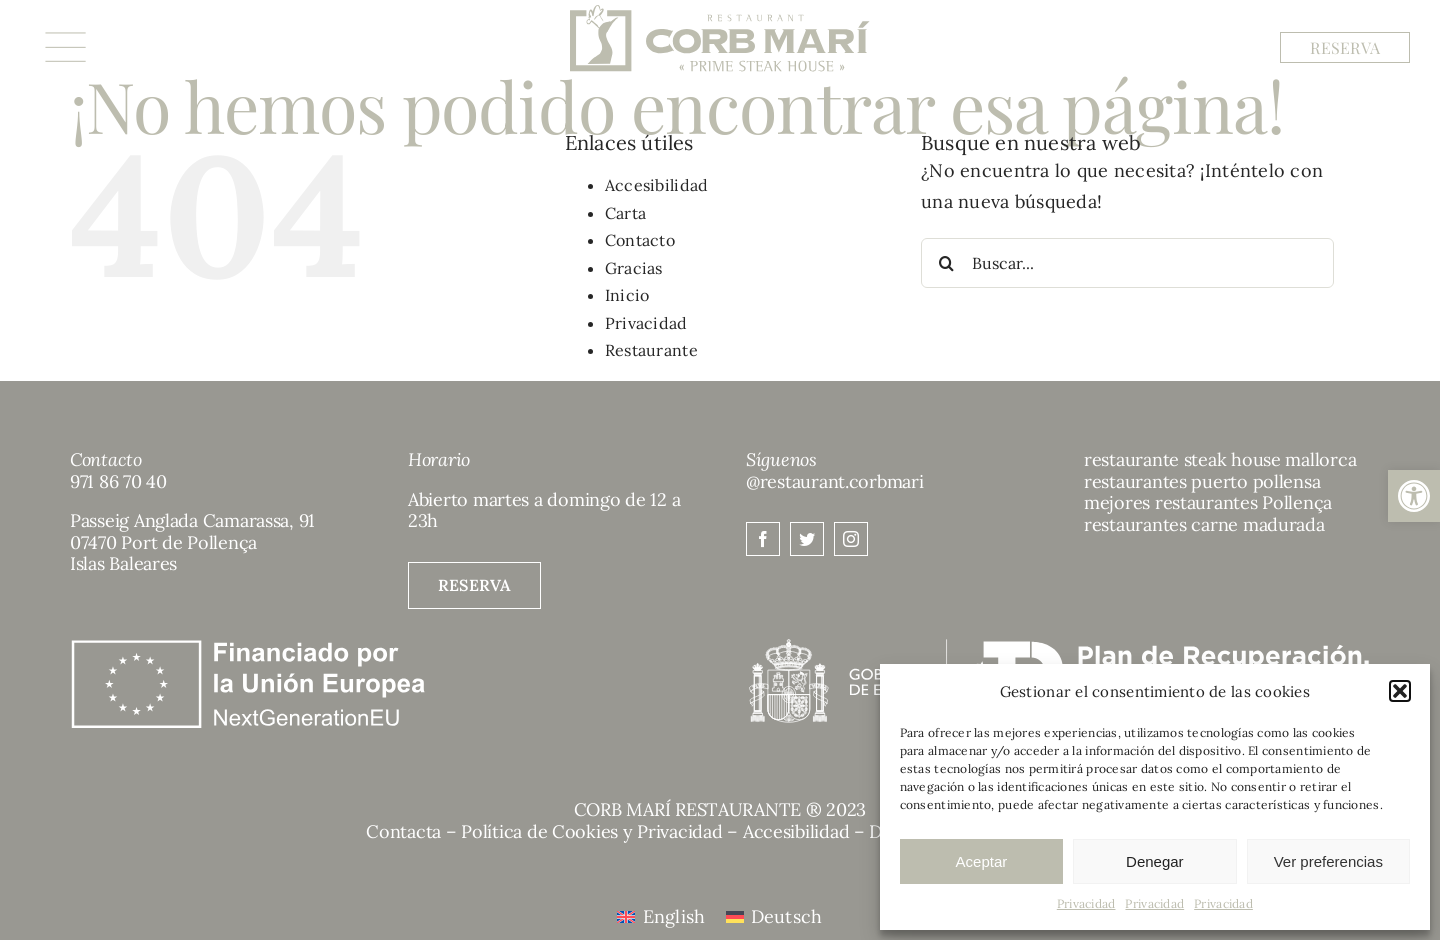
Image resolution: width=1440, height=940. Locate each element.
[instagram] (851, 539)
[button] (1414, 496)
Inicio (627, 295)
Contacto (640, 240)
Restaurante (651, 350)
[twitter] (807, 539)
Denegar (1155, 861)
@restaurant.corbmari (835, 481)
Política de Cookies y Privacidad (591, 831)
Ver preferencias (1328, 861)
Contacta (403, 831)
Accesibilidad (657, 185)
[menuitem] (661, 916)
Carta (625, 213)
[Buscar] (946, 263)
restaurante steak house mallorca (1220, 459)
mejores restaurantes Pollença (1208, 502)
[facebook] (763, 539)
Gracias (634, 268)
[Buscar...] (1127, 263)
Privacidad (1086, 903)
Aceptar (982, 861)
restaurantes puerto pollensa (1202, 481)
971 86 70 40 (118, 481)
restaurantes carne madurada (1204, 524)
